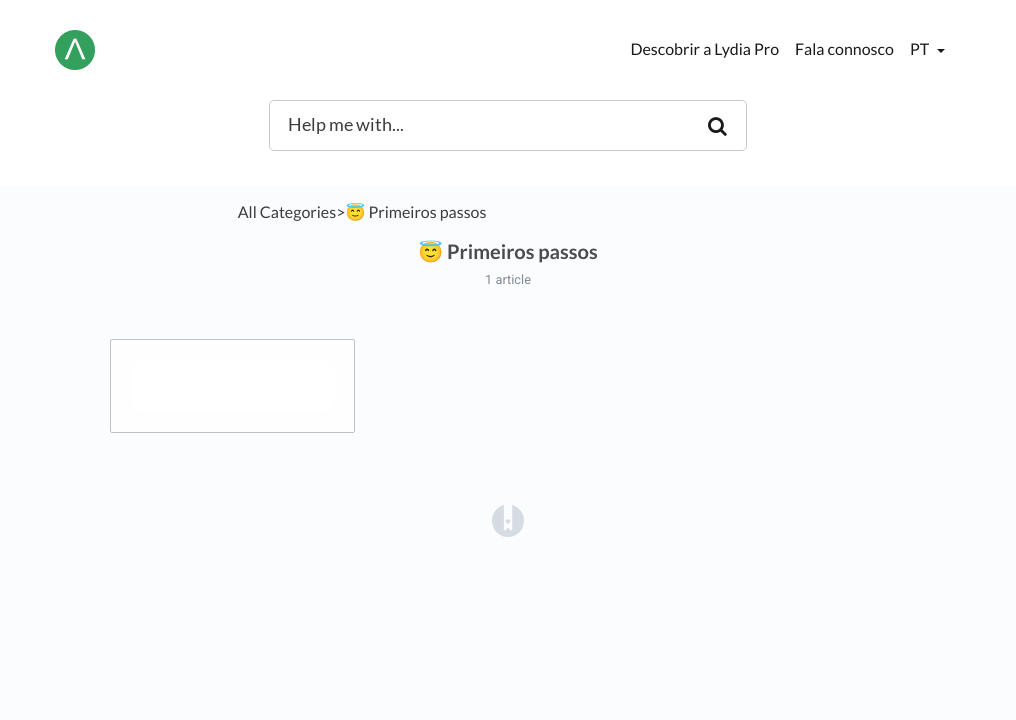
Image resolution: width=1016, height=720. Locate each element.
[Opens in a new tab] (508, 520)
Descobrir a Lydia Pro (704, 49)
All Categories (287, 212)
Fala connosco (844, 49)
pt (921, 49)
